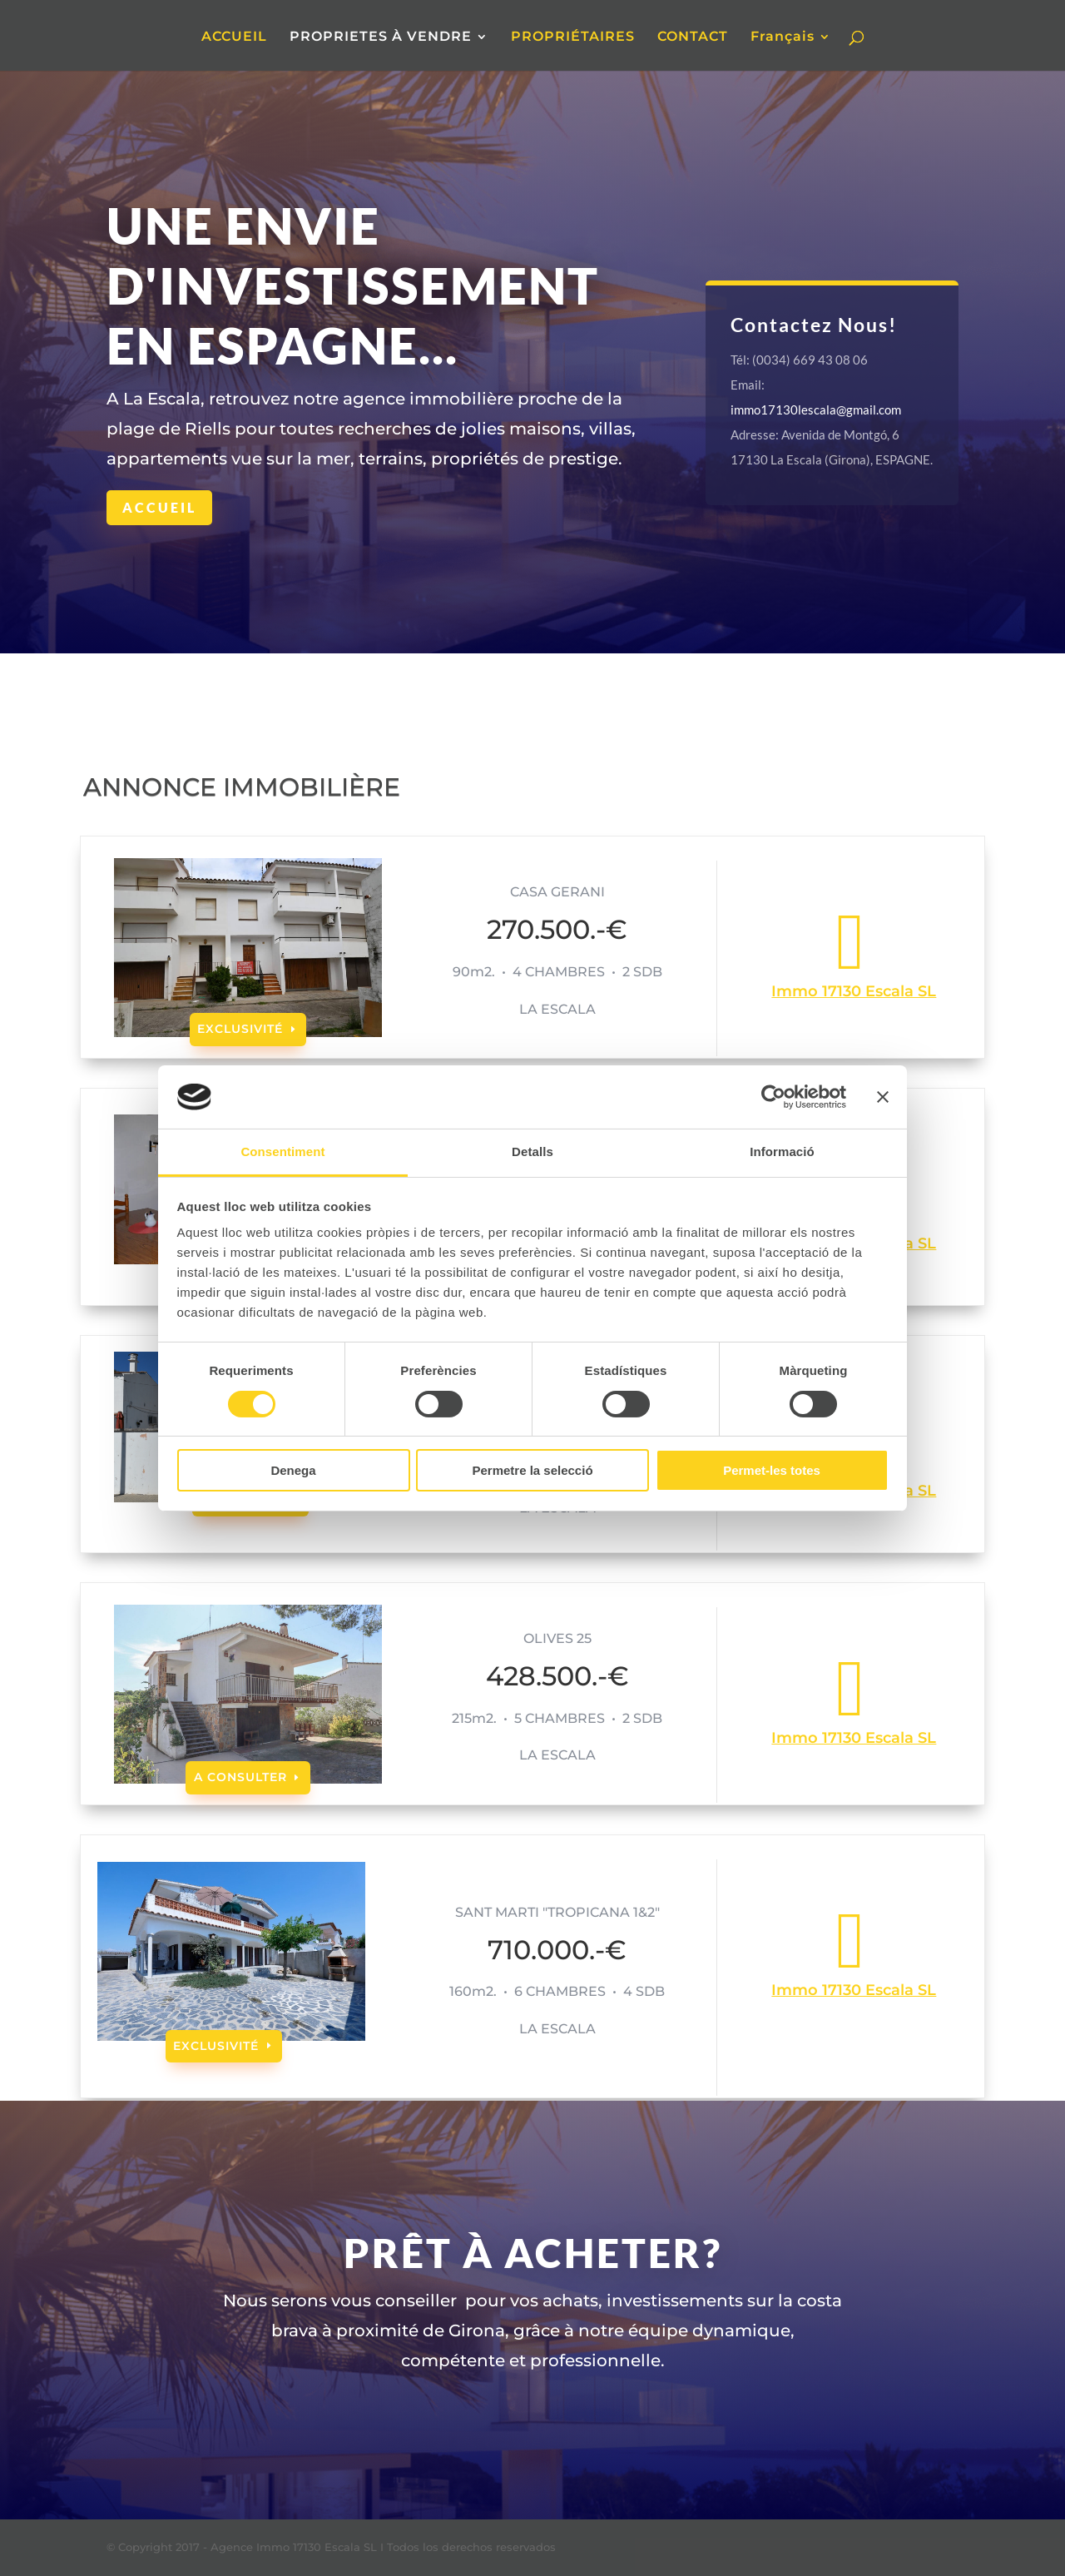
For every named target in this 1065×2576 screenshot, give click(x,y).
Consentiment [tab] (282, 1151)
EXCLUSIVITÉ (240, 1028)
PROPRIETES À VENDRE (381, 37)
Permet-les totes (771, 1470)
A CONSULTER (240, 1776)
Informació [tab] (782, 1151)
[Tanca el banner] (883, 1097)
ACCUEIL (234, 37)
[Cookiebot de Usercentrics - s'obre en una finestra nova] (773, 1097)
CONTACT (692, 37)
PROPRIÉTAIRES (573, 37)
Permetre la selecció (532, 1470)
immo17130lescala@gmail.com (816, 409)
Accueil (159, 507)
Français (782, 37)
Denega (292, 1470)
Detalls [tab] (532, 1151)
